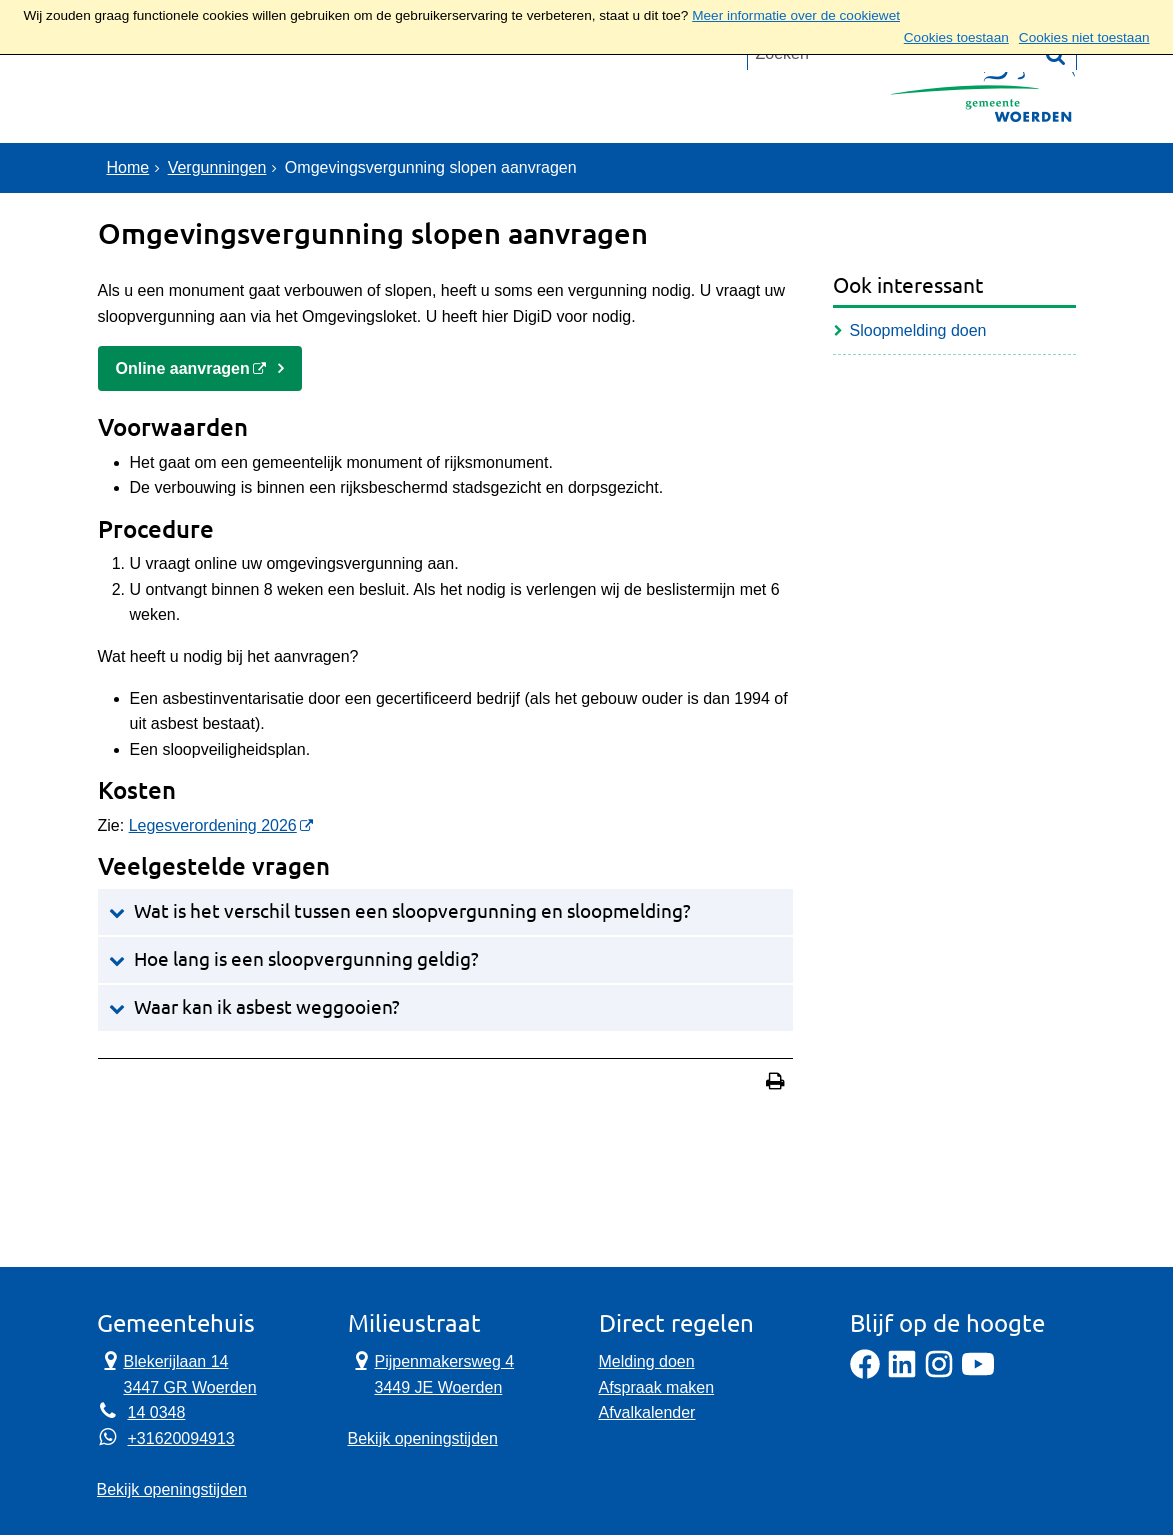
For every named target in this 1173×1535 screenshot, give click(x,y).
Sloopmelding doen (918, 330)
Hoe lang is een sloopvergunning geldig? (306, 959)
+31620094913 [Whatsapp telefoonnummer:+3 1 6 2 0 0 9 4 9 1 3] (181, 1438)
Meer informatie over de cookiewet (796, 15)
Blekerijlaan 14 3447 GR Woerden (177, 1372)
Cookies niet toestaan (1084, 37)
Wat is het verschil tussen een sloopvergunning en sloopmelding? (412, 911)
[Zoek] (1056, 170)
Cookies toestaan (956, 37)
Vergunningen (217, 167)
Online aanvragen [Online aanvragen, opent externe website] (183, 368)
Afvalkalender (647, 1412)
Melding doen (647, 1361)
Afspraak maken (657, 1387)
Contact (317, 94)
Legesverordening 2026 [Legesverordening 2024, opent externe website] (213, 825)
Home (128, 167)
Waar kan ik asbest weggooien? (267, 1007)
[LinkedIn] (902, 1373)
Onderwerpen (179, 94)
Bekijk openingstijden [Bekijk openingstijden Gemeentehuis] (172, 1489)
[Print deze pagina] (775, 1083)
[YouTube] (978, 1373)
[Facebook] (865, 1373)
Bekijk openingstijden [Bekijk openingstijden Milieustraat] (423, 1438)
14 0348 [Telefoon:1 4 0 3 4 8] (157, 1412)
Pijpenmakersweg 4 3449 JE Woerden (431, 1372)
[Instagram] (939, 1373)
